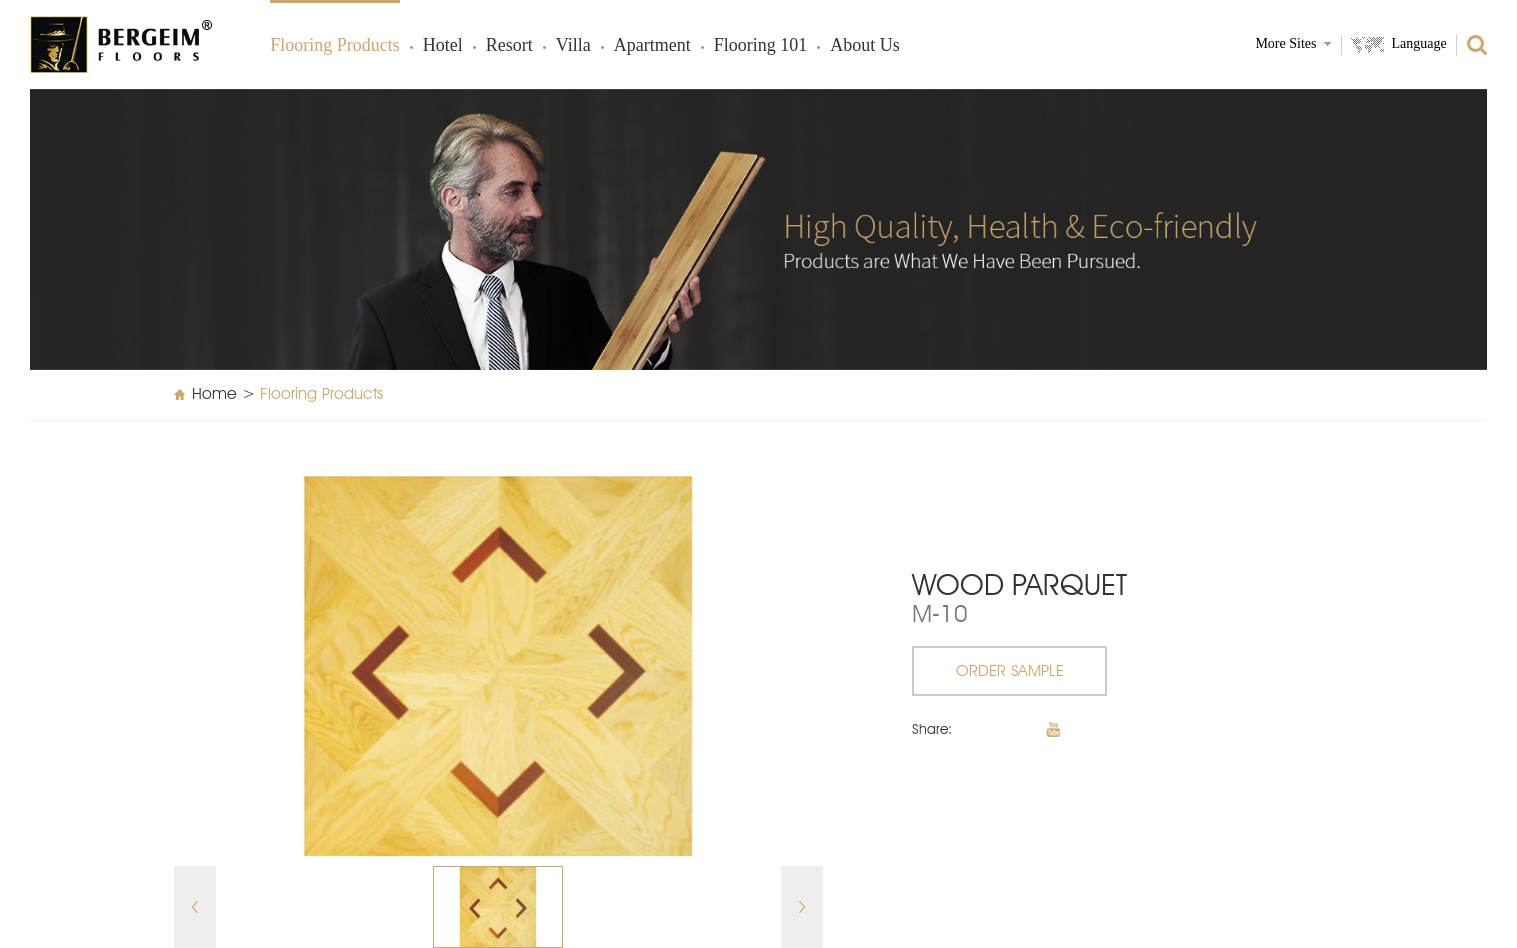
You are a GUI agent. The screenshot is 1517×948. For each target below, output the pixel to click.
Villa (573, 46)
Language (1418, 44)
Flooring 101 (761, 46)
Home (214, 395)
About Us (865, 46)
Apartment (652, 46)
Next (802, 907)
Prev (195, 907)
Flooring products (335, 46)
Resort (509, 46)
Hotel (443, 46)
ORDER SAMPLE (1010, 672)
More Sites (1285, 44)
